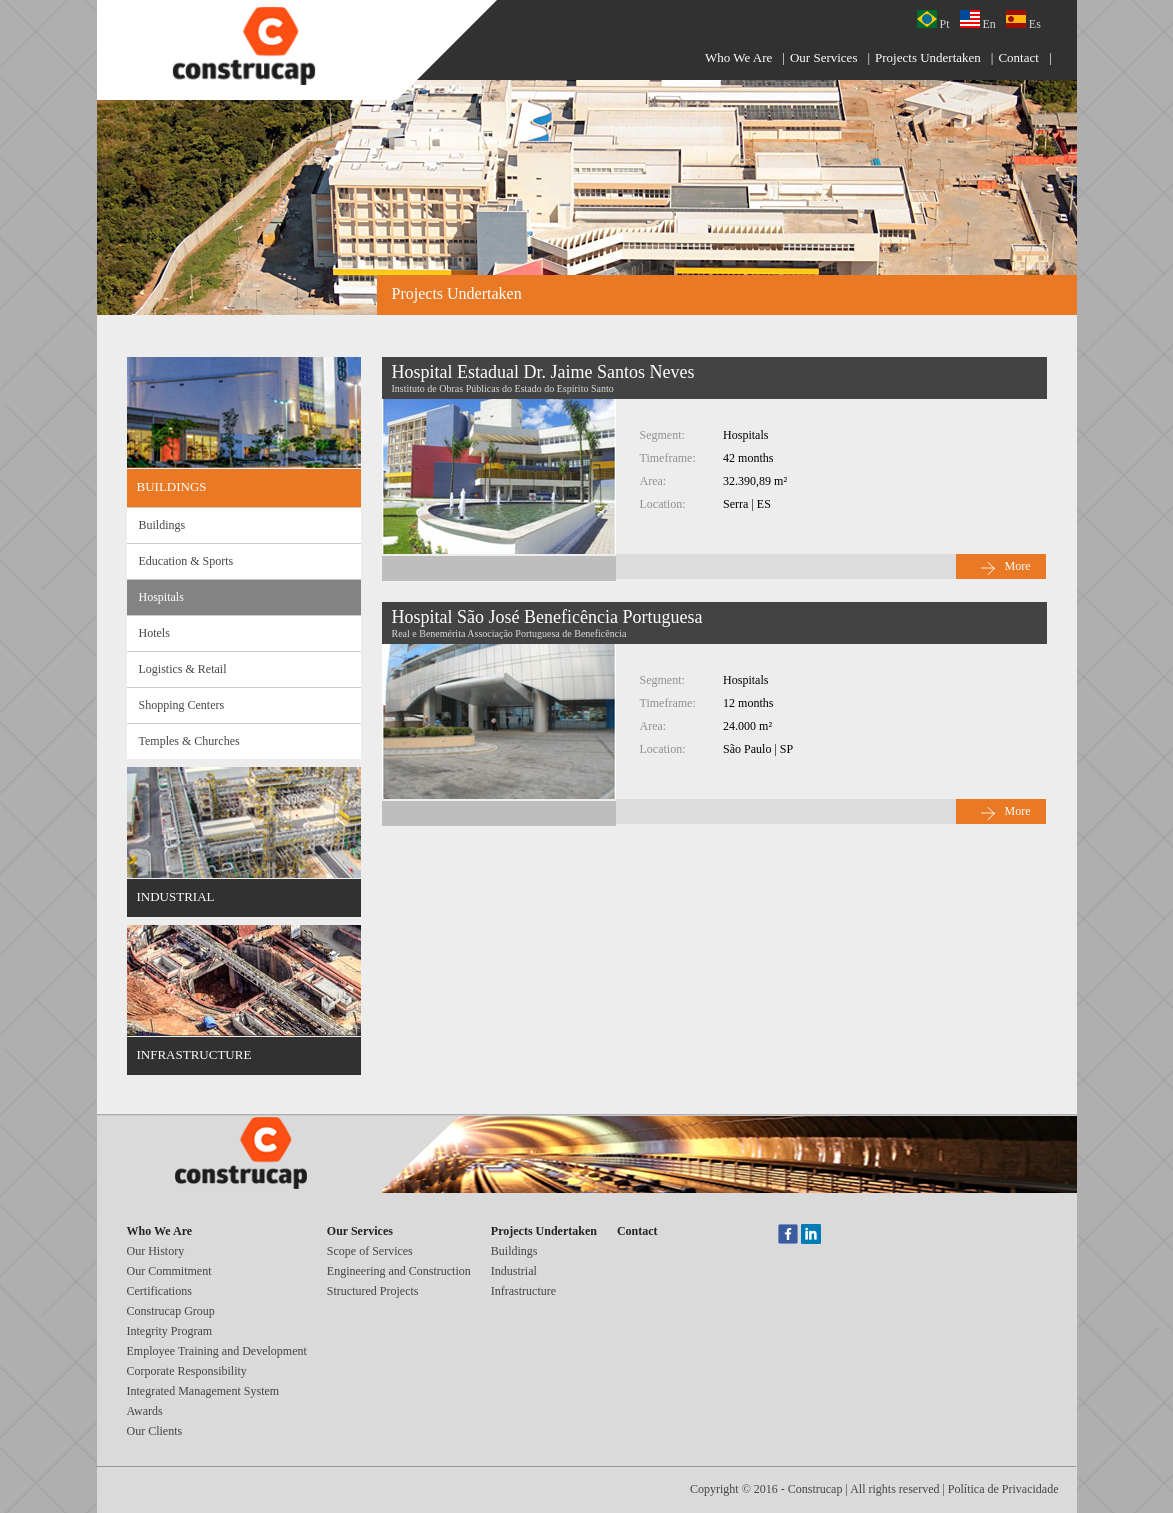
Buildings (162, 525)
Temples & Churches (189, 741)
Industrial (514, 1271)
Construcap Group (171, 1311)
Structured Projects (373, 1291)
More (1018, 566)
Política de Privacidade (1003, 1489)
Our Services (824, 57)
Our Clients (155, 1431)
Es (1023, 20)
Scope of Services (370, 1251)
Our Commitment (169, 1271)
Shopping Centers (182, 705)
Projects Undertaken (928, 57)
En (978, 20)
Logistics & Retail (183, 669)
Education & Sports (186, 561)
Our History (156, 1251)
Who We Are (738, 57)
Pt (933, 20)
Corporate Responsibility (187, 1371)
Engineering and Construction (399, 1271)
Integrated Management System (203, 1391)
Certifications (159, 1291)
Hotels (154, 633)
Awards (145, 1411)
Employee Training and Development (217, 1351)
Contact (1018, 57)
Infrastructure (523, 1291)
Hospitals (161, 597)
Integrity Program (170, 1331)
